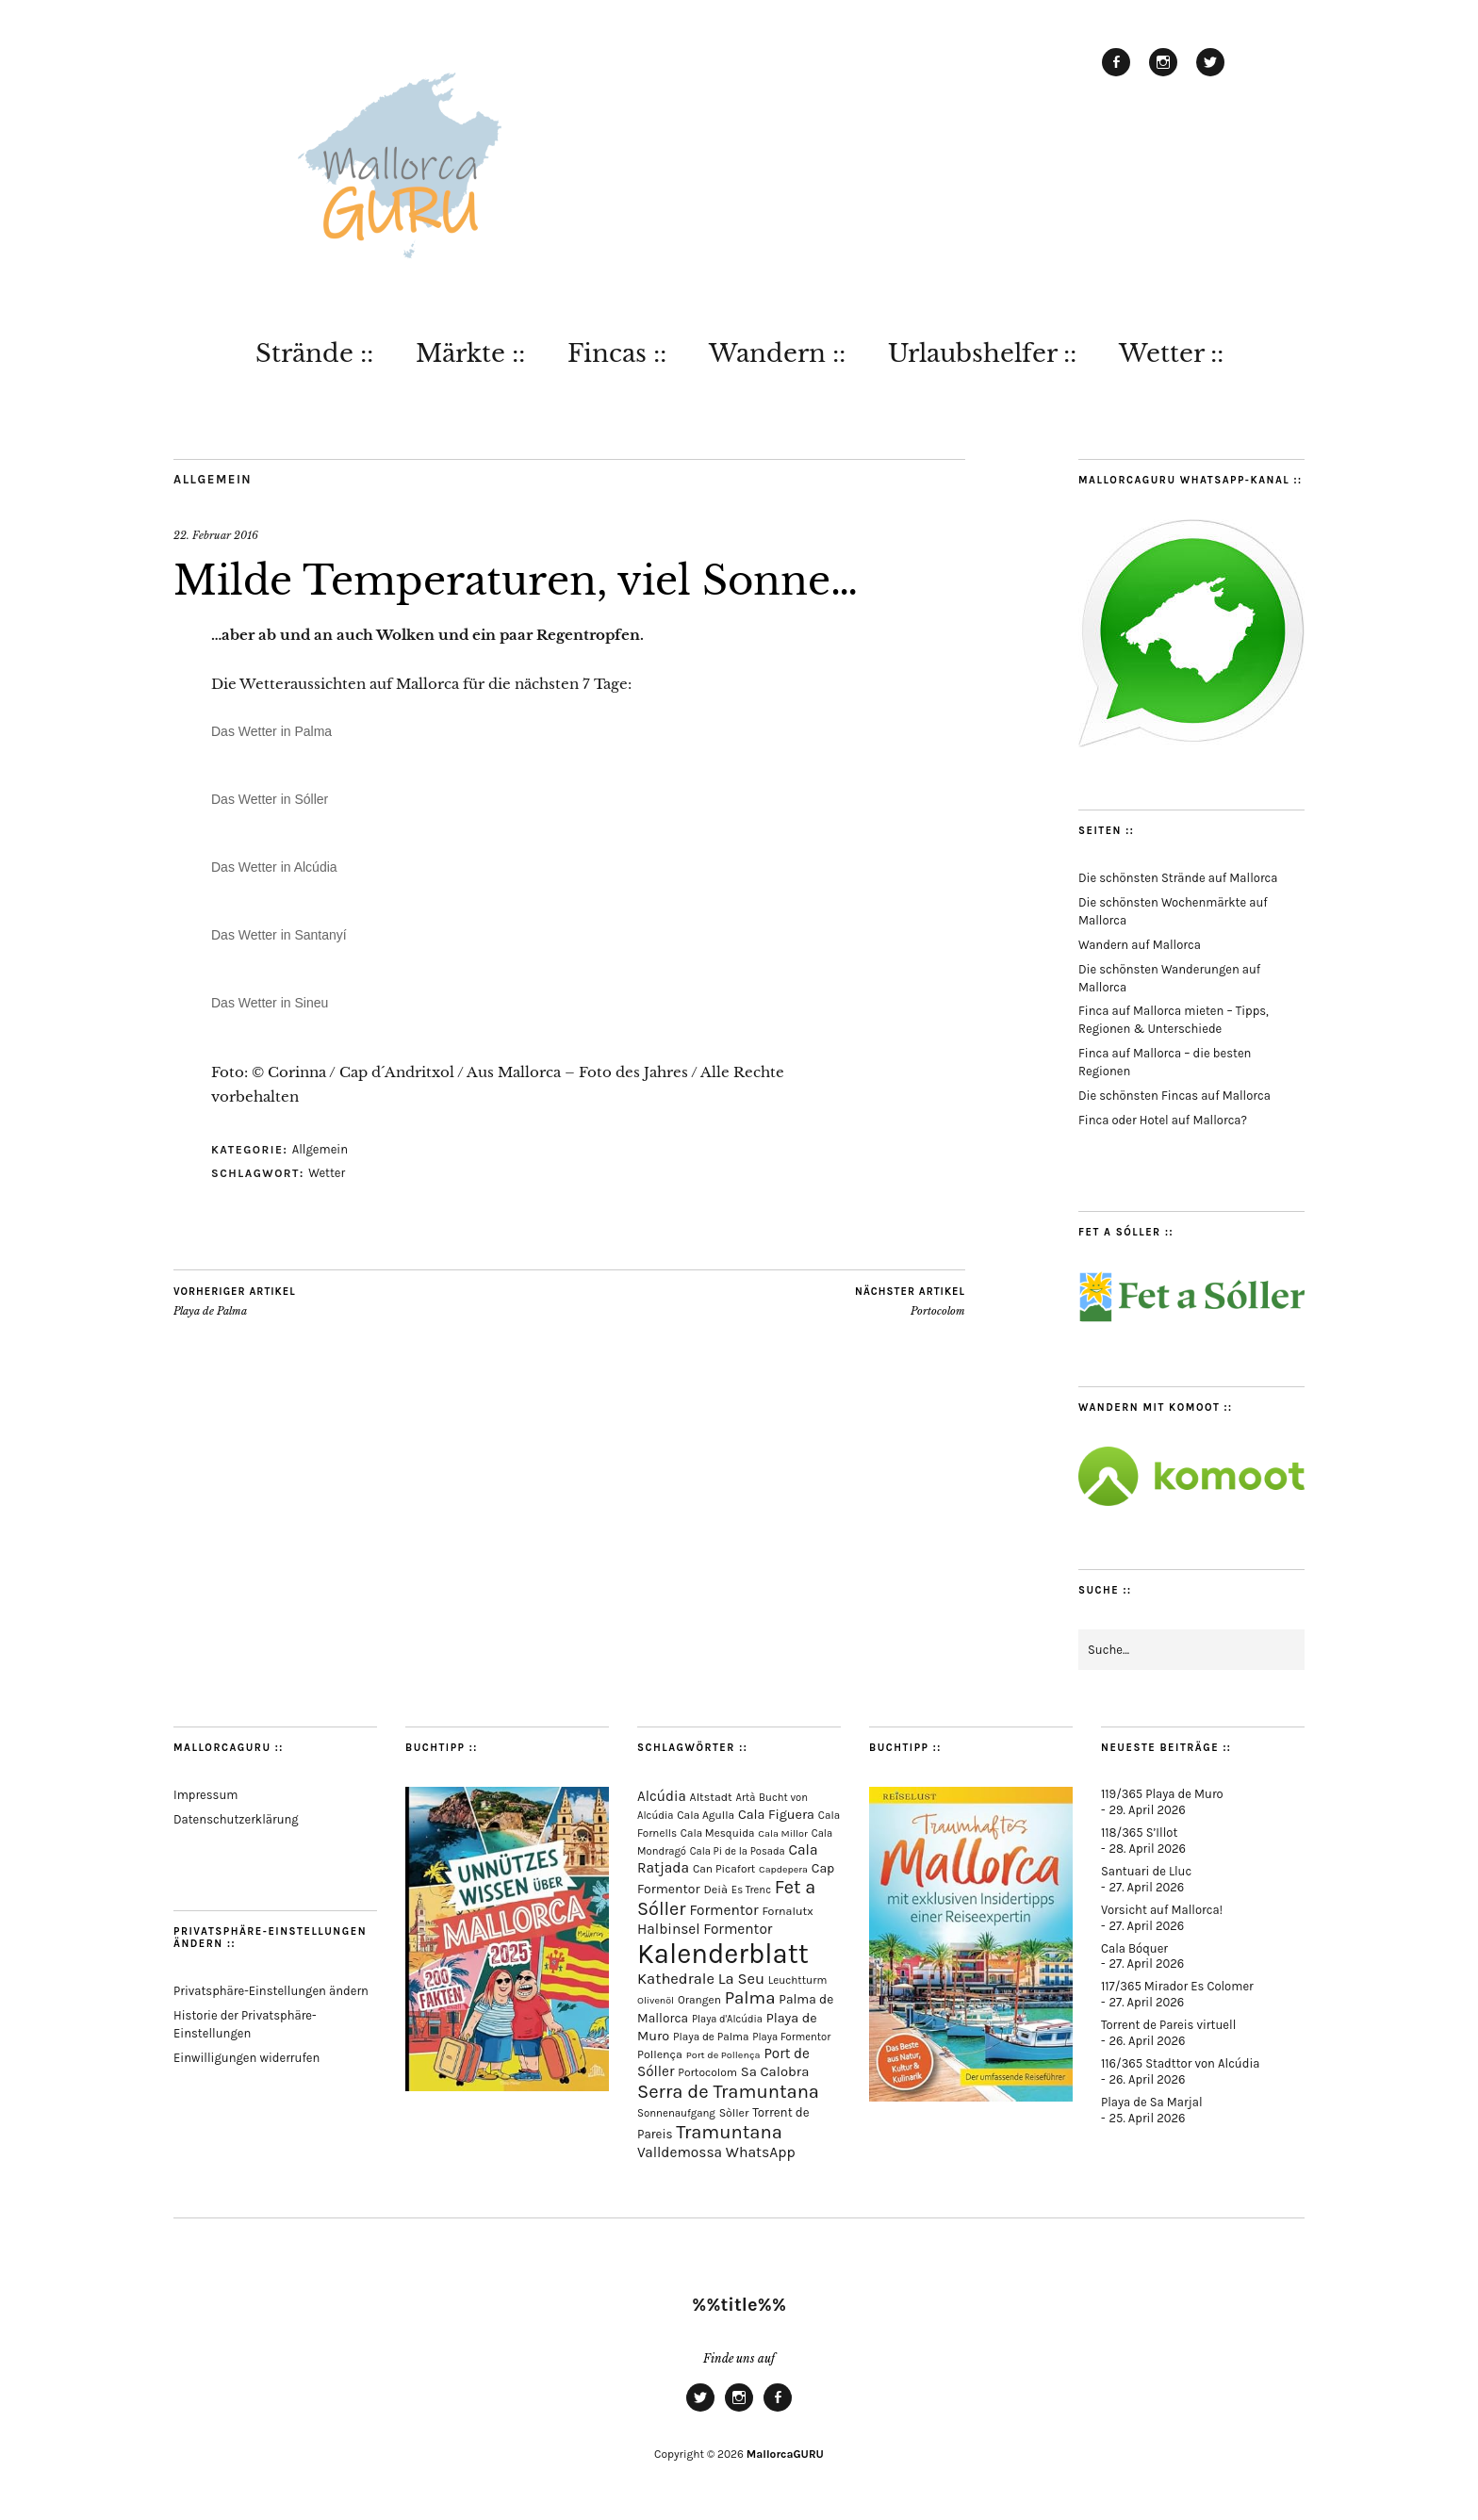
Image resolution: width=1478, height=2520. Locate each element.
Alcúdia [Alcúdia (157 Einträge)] (661, 1796)
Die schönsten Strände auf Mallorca (1177, 878)
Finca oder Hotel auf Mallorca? (1162, 1120)
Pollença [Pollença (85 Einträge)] (659, 2054)
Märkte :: (470, 353)
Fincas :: (616, 353)
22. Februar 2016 (215, 535)
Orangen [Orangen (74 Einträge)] (699, 1999)
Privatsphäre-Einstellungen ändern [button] (271, 1991)
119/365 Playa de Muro (1162, 1794)
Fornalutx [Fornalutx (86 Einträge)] (787, 1911)
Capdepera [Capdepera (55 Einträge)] (783, 1869)
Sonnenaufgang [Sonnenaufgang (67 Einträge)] (676, 2112)
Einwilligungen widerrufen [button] (246, 2058)
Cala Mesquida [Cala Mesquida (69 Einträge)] (718, 1833)
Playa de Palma (234, 1301)
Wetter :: (1171, 353)
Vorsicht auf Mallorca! (1162, 1910)
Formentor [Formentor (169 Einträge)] (723, 1910)
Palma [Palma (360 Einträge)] (750, 1998)
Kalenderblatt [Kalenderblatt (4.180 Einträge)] (723, 1954)
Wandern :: (777, 353)
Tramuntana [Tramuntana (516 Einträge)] (729, 2131)
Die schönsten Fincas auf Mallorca (1174, 1095)
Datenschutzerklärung (236, 1819)
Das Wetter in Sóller (269, 799)
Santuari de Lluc (1146, 1871)
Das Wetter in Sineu (269, 1002)
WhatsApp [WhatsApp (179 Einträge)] (761, 2152)
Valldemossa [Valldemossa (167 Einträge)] (679, 2152)
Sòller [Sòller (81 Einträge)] (734, 2112)
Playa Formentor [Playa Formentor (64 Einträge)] (791, 2037)
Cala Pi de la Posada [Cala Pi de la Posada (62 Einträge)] (737, 1851)
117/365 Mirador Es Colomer (1177, 1986)
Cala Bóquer (1134, 1948)
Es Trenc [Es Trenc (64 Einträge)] (751, 1890)
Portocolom (910, 1301)
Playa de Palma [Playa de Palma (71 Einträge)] (711, 2036)
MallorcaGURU (785, 2454)
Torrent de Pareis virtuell (1168, 2025)
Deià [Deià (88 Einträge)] (715, 1889)
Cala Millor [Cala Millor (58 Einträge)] (783, 1833)
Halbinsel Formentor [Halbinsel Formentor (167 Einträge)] (704, 1929)
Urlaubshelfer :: (982, 353)
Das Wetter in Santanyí (279, 934)
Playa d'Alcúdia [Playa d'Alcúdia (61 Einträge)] (727, 2019)
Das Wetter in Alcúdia (274, 867)
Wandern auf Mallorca (1139, 945)
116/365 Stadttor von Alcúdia (1180, 2063)
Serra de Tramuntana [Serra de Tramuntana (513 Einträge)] (728, 2091)
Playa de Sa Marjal (1152, 2102)
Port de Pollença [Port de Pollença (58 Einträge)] (723, 2055)
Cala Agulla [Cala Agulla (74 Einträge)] (705, 1815)
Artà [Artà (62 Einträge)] (746, 1798)
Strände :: (314, 353)
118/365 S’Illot (1139, 1832)
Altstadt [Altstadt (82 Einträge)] (711, 1797)
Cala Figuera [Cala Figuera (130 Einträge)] (776, 1815)
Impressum (205, 1795)
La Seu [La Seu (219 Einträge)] (741, 1979)
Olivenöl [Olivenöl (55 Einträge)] (655, 2000)
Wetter (326, 1173)
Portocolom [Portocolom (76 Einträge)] (707, 2072)
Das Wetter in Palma (271, 731)
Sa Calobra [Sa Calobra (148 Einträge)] (775, 2071)
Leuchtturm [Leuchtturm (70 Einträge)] (797, 1980)
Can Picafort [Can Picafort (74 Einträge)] (724, 1868)
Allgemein (212, 479)
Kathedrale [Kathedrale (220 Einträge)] (675, 1979)
